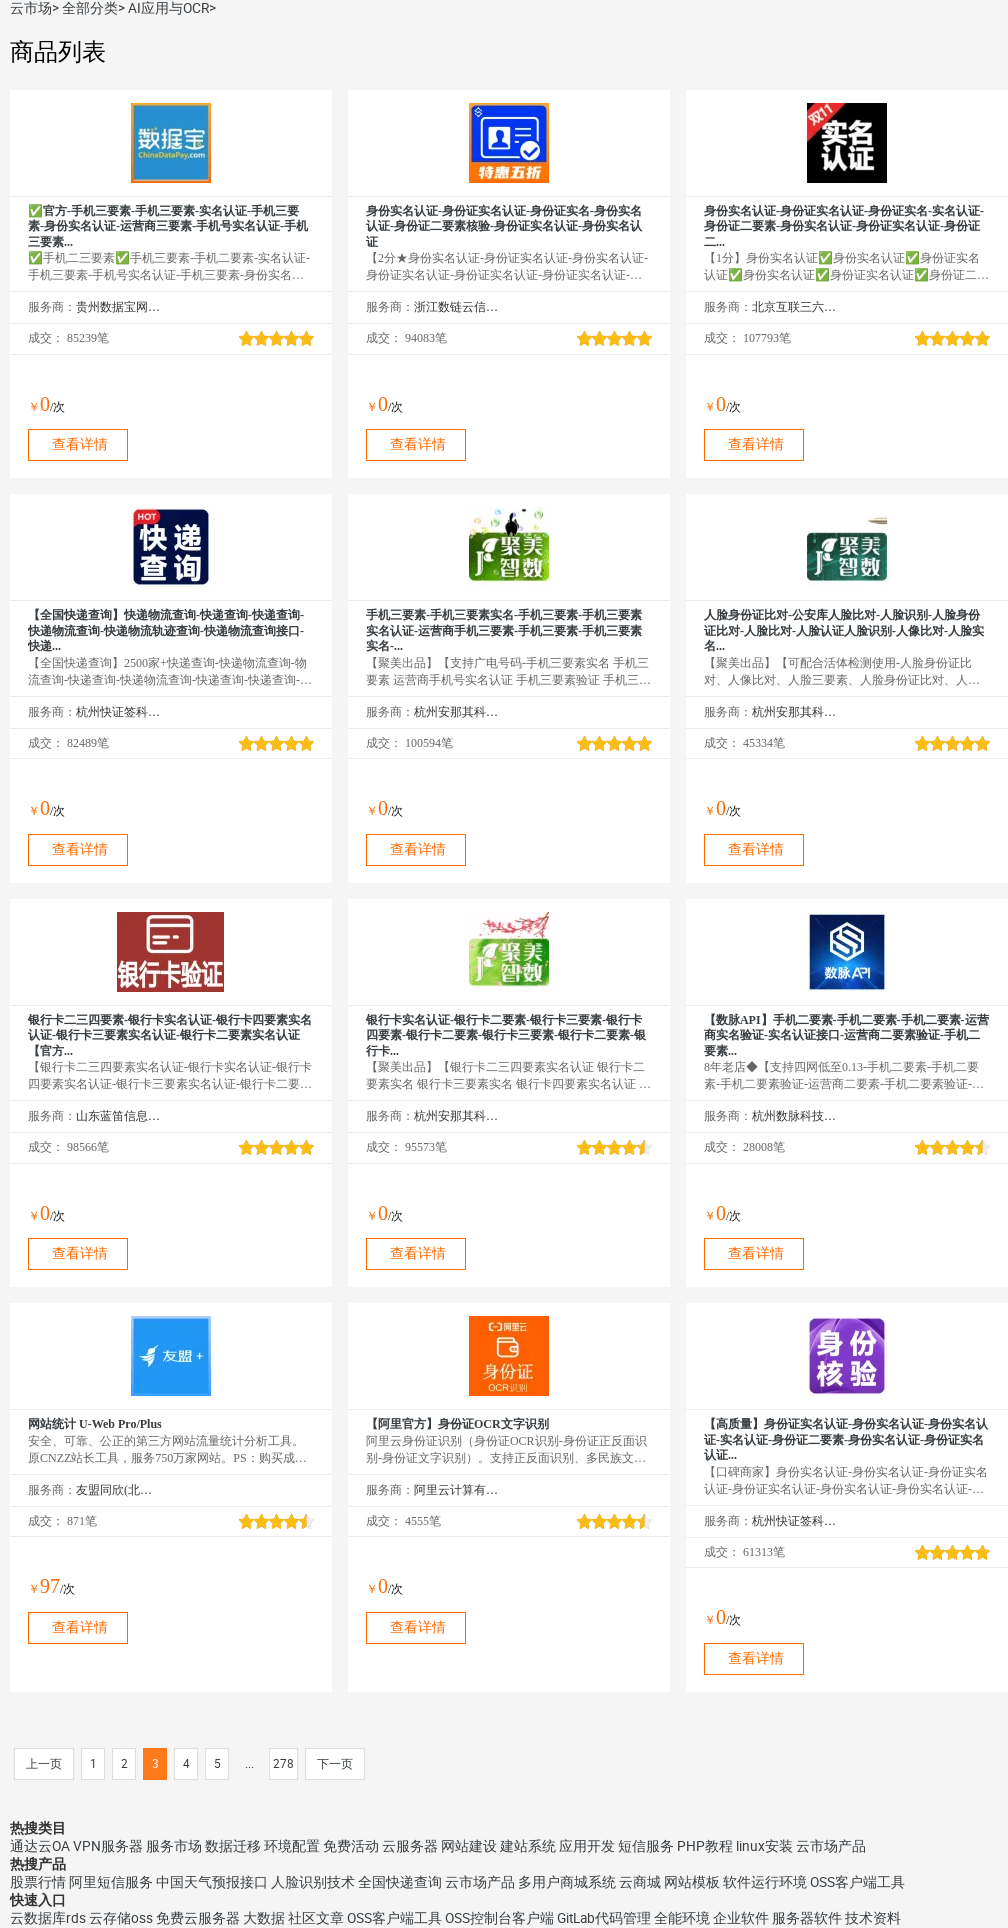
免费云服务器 (198, 1918)
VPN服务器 (108, 1846)
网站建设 (469, 1846)
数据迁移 (233, 1846)
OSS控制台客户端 (499, 1918)
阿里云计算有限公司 (456, 1490)
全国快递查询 (400, 1882)
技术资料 (873, 1918)
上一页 (44, 1764)
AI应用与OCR (168, 8)
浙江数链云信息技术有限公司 (456, 307)
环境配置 (292, 1846)
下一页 (335, 1764)
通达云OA (40, 1846)
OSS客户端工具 (857, 1882)
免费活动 (351, 1846)
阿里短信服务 (111, 1882)
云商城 (640, 1882)
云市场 (31, 8)
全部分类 (90, 8)
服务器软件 (807, 1918)
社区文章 (316, 1918)
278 (283, 1764)
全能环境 (682, 1918)
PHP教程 (705, 1846)
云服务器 (410, 1846)
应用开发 (587, 1846)
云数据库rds (48, 1918)
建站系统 (528, 1846)
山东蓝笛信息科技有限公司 (118, 1116)
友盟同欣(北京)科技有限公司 (118, 1490)
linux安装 (764, 1846)
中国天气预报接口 (212, 1882)
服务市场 (174, 1846)
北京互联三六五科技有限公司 (794, 307)
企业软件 (741, 1918)
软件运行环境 (765, 1882)
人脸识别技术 (313, 1882)
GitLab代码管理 (604, 1918)
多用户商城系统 (567, 1882)
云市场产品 (831, 1846)
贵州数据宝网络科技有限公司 (118, 307)
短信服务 (646, 1846)
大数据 (264, 1918)
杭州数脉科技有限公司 (794, 1116)
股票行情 (38, 1882)
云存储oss (121, 1918)
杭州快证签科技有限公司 (118, 712)
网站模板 (692, 1882)
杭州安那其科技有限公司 (456, 712)
